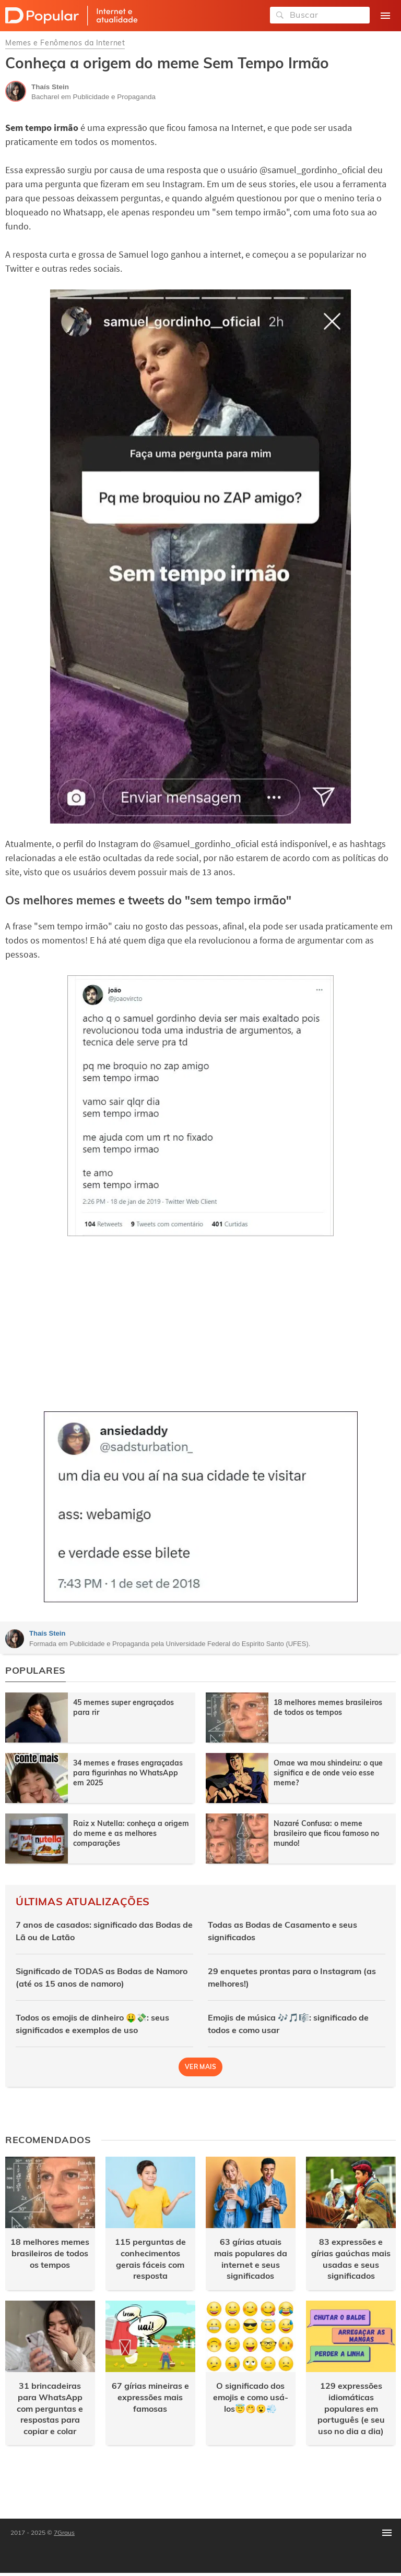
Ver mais (200, 2067)
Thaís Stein (47, 1633)
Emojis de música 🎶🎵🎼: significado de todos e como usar (288, 2023)
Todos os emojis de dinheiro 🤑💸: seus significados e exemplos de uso (92, 2023)
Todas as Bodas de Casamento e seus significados (282, 1930)
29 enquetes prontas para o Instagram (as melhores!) (292, 1977)
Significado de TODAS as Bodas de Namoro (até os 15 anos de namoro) (101, 1977)
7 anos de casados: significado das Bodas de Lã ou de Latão (104, 1930)
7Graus (64, 2532)
